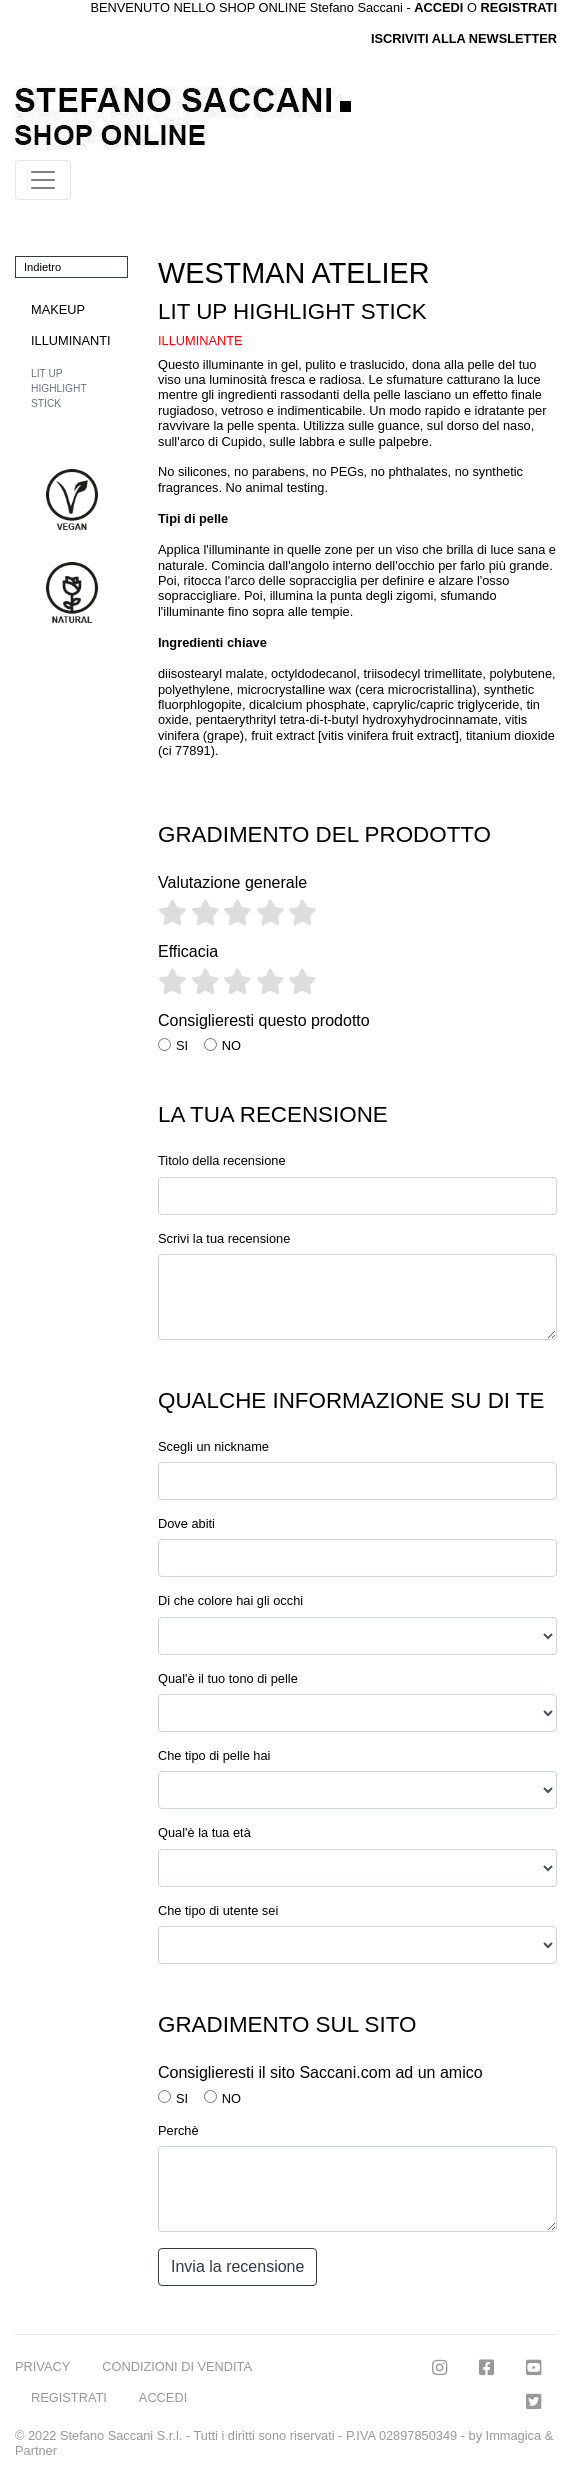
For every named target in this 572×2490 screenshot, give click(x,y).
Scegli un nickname (213, 1446)
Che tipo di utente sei (218, 1910)
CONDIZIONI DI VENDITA (177, 2366)
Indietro (42, 267)
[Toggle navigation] (43, 180)
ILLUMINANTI (71, 340)
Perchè (178, 2130)
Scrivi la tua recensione (224, 1238)
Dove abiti (186, 1523)
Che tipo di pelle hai (214, 1755)
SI (182, 1045)
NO (231, 1045)
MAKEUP (58, 309)
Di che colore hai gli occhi (230, 1600)
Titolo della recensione (222, 1160)
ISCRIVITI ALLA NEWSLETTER (464, 38)
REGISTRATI (518, 7)
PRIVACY (42, 2366)
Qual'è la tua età (204, 1832)
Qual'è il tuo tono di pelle (228, 1678)
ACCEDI (163, 2397)
